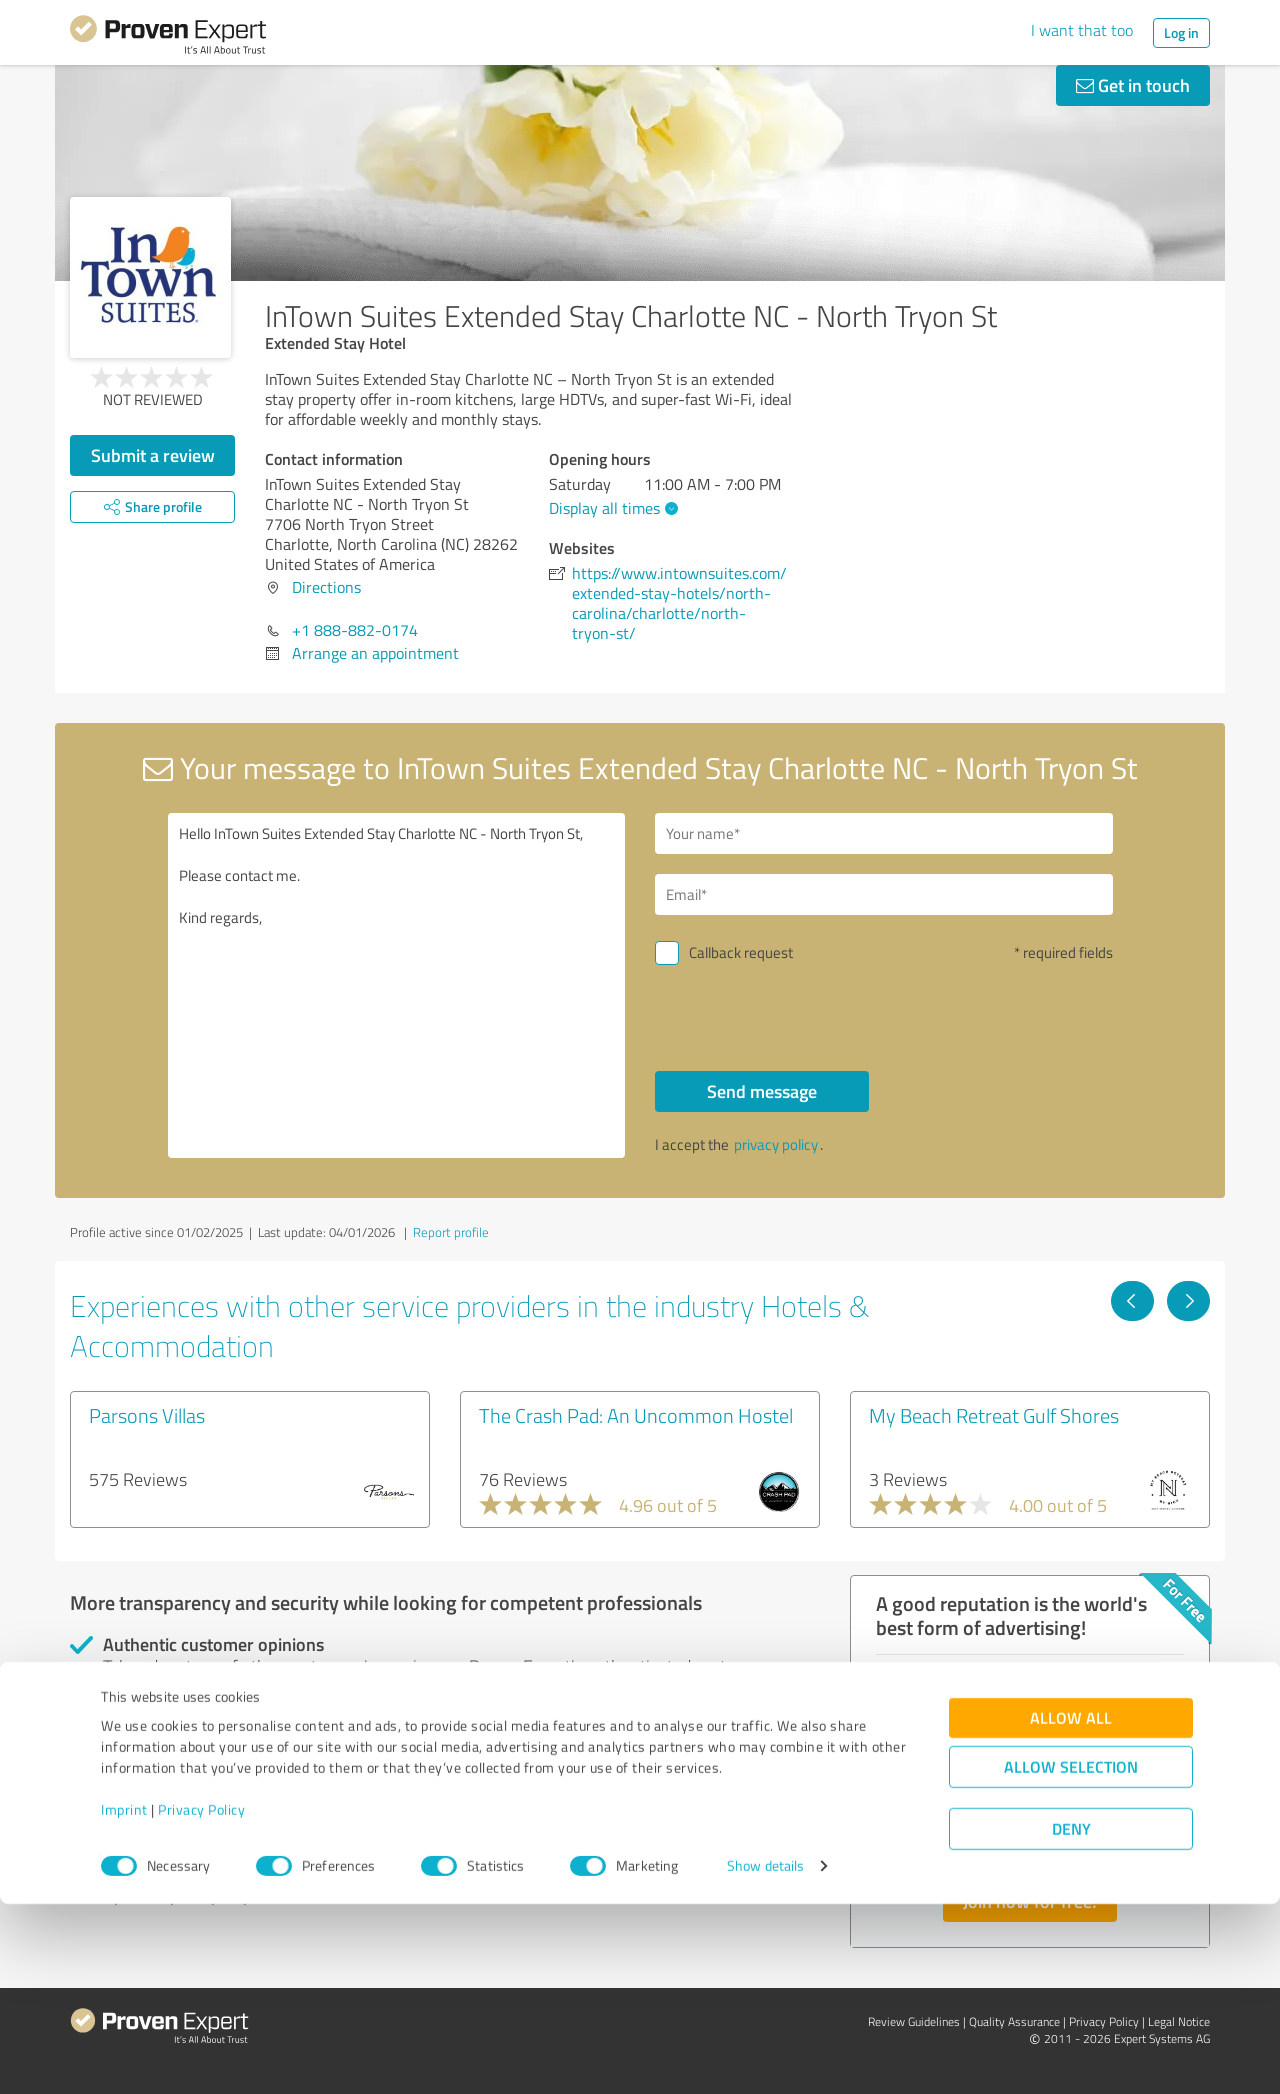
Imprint (124, 2000)
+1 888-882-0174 (355, 630)
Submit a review (153, 455)
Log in (1181, 32)
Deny (1071, 2019)
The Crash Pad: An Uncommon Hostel (636, 1415)
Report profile (451, 1232)
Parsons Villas (147, 1415)
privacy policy (776, 1144)
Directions (326, 587)
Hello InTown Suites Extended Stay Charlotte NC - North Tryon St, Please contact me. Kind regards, (397, 985)
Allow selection (1071, 1957)
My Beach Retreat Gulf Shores (994, 1415)
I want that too (1082, 30)
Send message (762, 1091)
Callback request (741, 952)
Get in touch (1133, 85)
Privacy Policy (201, 2000)
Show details (765, 2056)
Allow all (1071, 1908)
